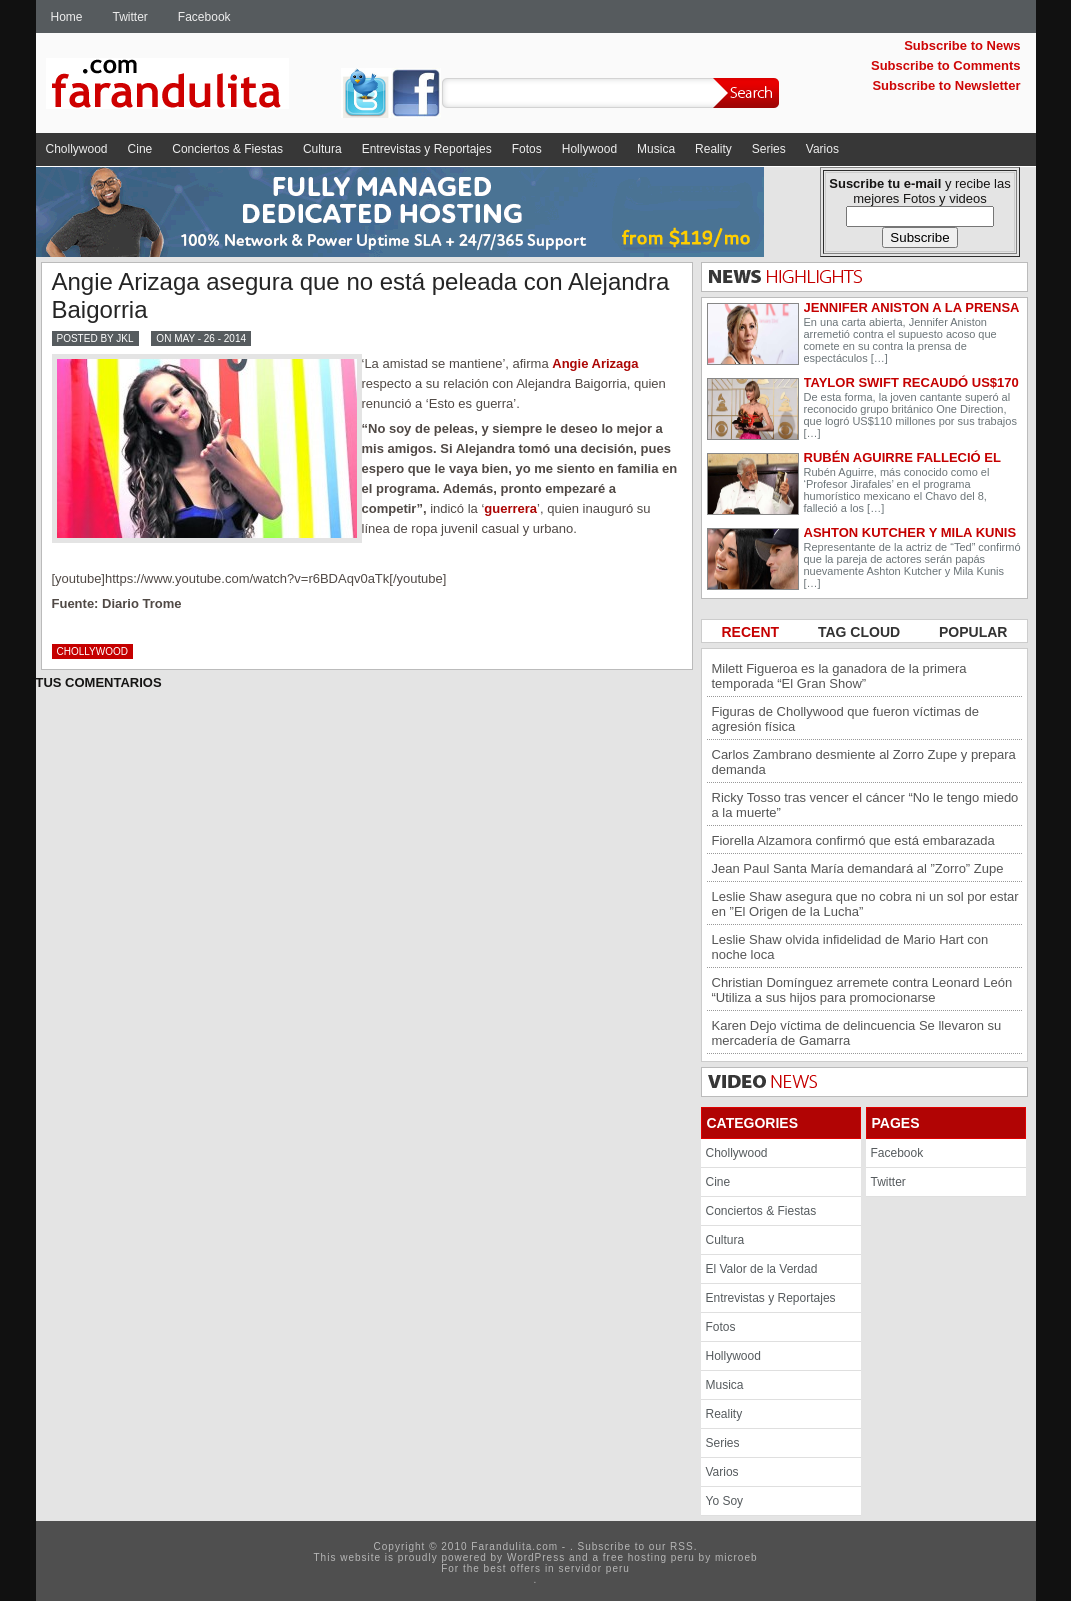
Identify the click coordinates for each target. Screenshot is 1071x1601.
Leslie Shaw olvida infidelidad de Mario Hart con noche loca (850, 947)
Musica (656, 149)
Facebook (204, 17)
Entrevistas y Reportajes (427, 149)
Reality (713, 149)
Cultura (322, 149)
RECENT (752, 632)
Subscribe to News (962, 45)
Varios (822, 149)
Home (67, 17)
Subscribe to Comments (946, 65)
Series (769, 149)
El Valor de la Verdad (762, 1269)
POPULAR (973, 632)
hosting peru (661, 1557)
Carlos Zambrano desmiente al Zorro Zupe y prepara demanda (864, 762)
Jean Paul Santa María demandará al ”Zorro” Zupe (858, 868)
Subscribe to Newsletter (946, 85)
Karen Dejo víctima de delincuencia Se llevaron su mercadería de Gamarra (857, 1033)
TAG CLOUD (861, 632)
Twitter (130, 17)
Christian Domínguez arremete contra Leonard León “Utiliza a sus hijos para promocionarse (862, 990)
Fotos (527, 149)
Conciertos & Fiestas (227, 149)
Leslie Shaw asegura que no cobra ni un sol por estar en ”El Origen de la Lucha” (865, 904)
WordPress (536, 1557)
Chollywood (77, 149)
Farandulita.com (191, 87)
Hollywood (589, 149)
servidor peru (593, 1568)
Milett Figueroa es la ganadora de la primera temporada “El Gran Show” (839, 676)
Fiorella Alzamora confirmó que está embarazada (853, 840)
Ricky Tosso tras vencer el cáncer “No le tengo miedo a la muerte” (865, 805)
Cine (140, 149)
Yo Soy (725, 1501)
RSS (682, 1546)
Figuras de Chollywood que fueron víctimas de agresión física (845, 719)
